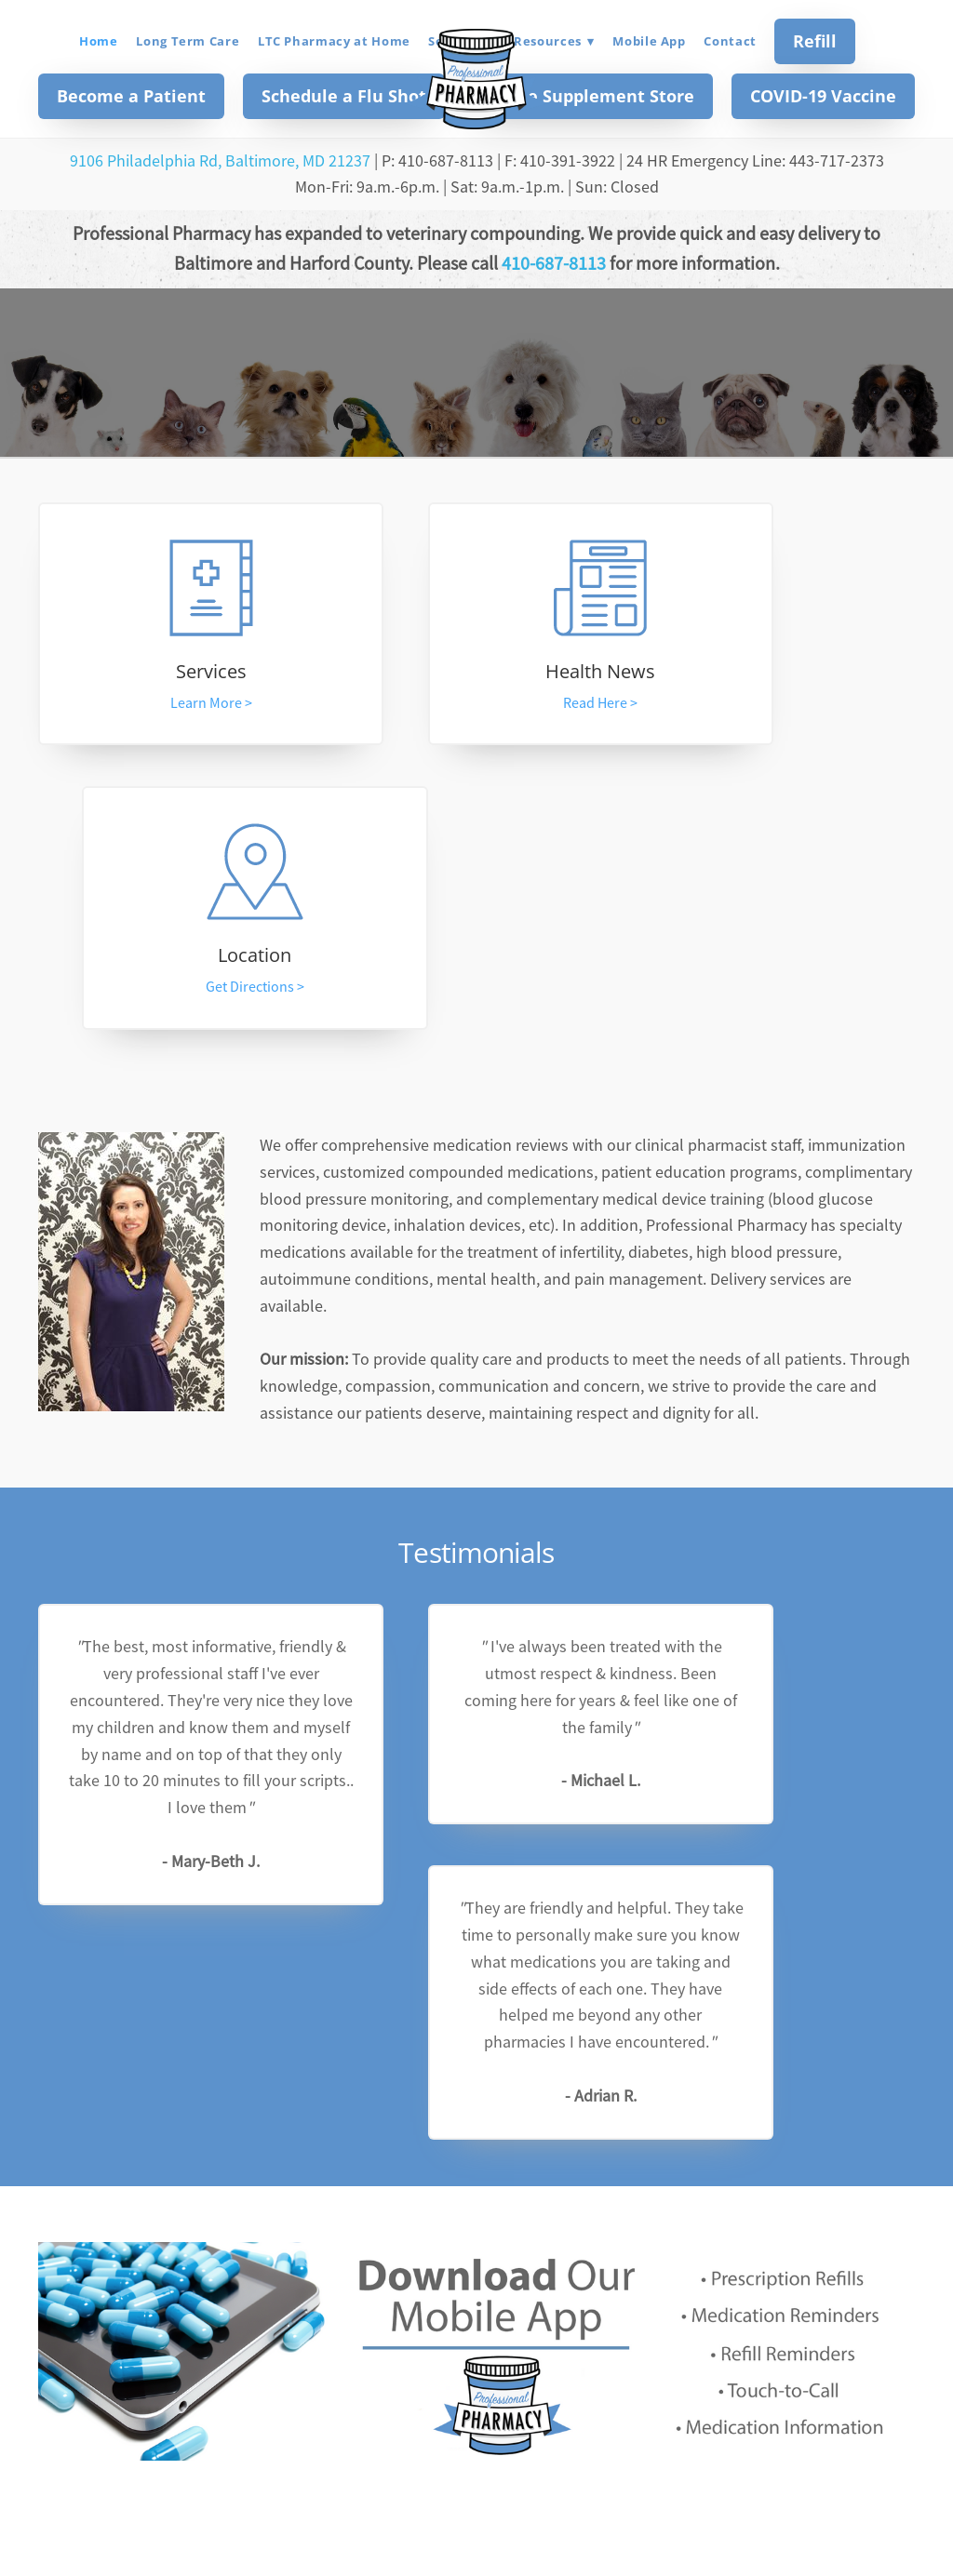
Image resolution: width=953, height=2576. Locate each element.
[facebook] (452, 2408)
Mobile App (649, 41)
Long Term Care (187, 41)
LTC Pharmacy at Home (334, 41)
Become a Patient (131, 96)
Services (169, 674)
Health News (476, 674)
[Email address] (404, 2287)
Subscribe (600, 2286)
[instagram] (501, 2408)
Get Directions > (783, 706)
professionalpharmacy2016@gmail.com (476, 2504)
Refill (815, 41)
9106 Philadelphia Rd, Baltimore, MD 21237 (220, 161)
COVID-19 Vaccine (823, 96)
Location (783, 674)
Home (98, 41)
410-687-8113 (554, 263)
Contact (730, 41)
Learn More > (169, 706)
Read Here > (476, 706)
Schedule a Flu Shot (344, 96)
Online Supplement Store (587, 96)
